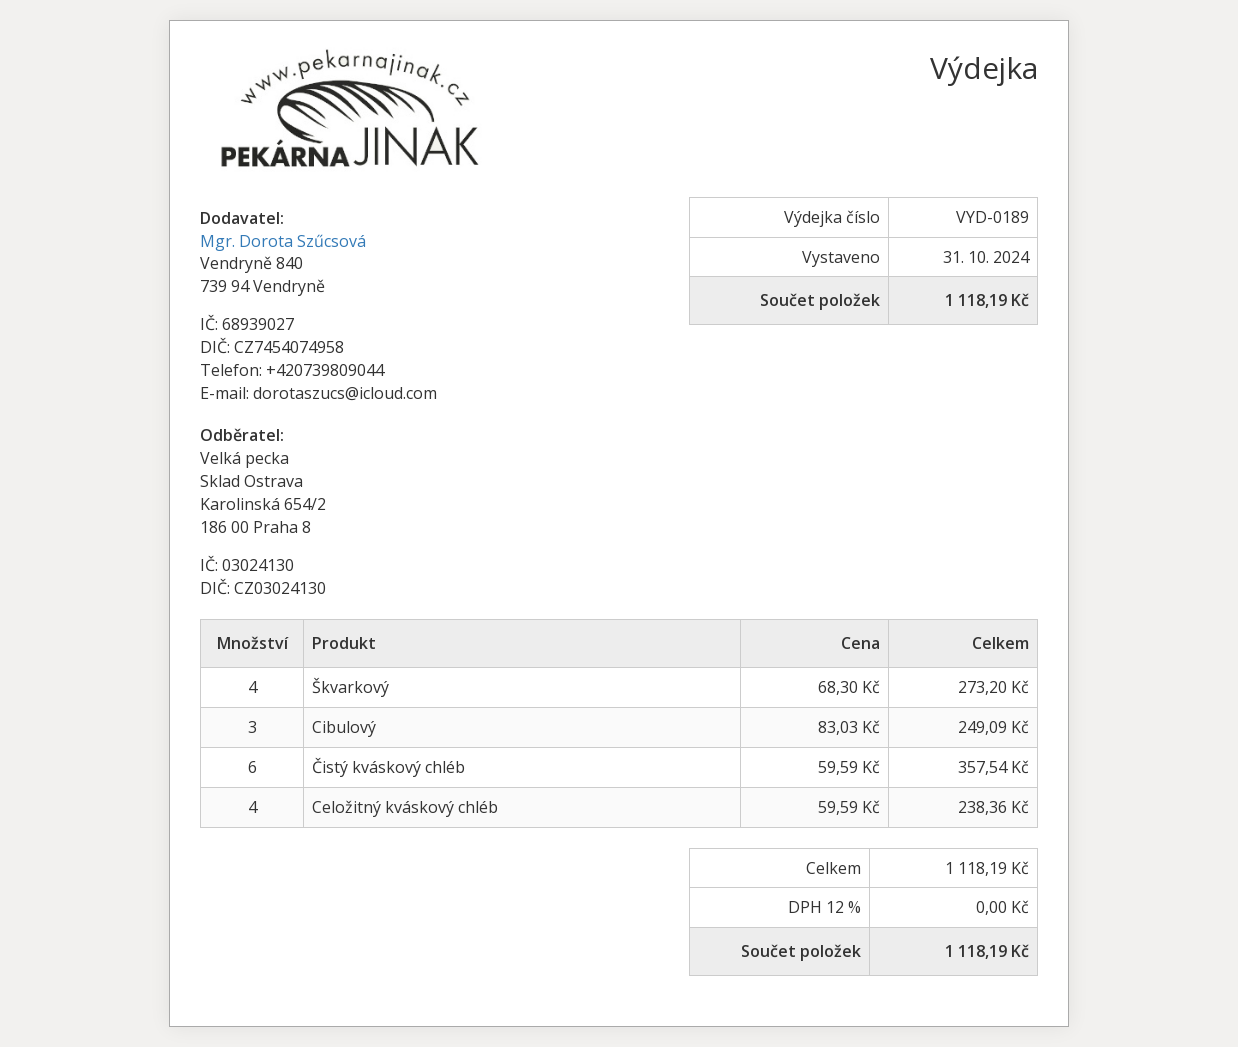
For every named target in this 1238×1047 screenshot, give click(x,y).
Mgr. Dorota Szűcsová (283, 241)
